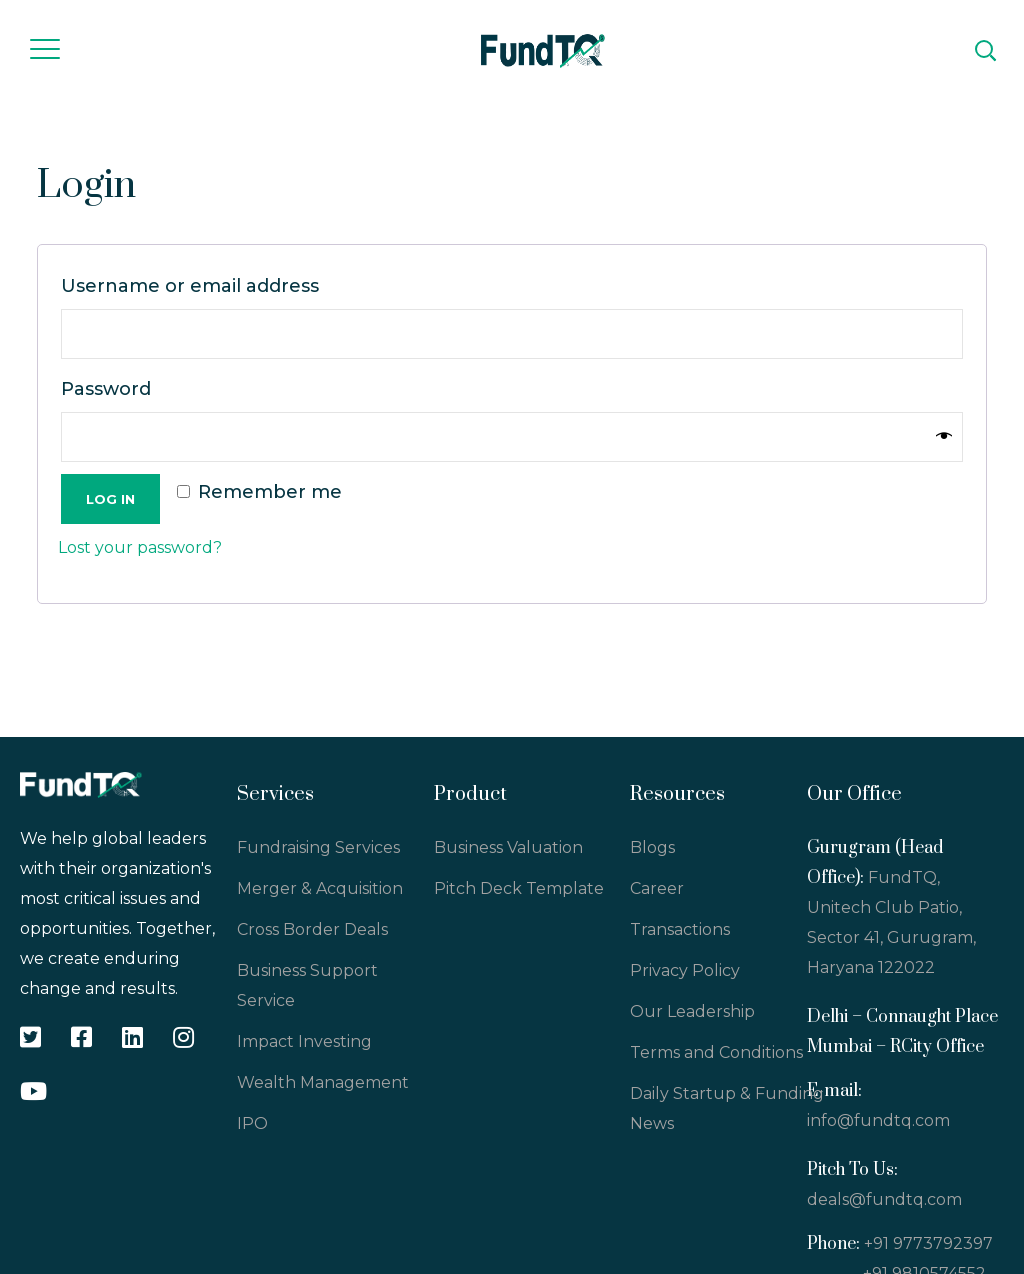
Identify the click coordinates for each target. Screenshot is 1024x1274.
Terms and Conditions (716, 1052)
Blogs (652, 847)
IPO (252, 1123)
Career (657, 888)
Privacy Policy (685, 970)
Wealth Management (323, 1082)
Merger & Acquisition (320, 888)
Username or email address (196, 286)
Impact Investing (304, 1041)
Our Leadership (692, 1011)
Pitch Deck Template (519, 888)
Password (112, 389)
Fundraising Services (318, 847)
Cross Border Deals (312, 929)
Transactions (680, 929)
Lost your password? (140, 547)
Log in (110, 499)
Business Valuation (508, 847)
